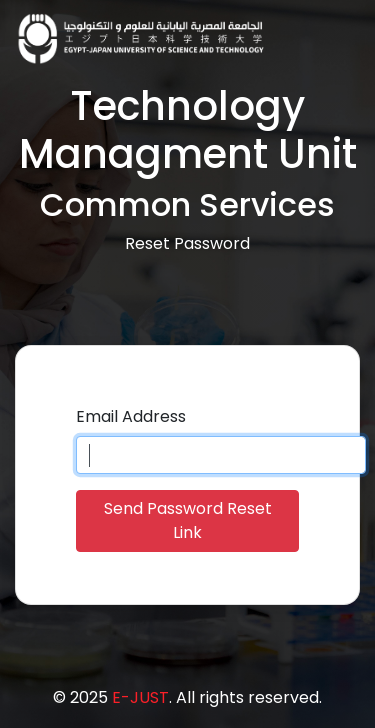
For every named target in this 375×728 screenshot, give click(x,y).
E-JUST (140, 697)
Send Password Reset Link (188, 520)
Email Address (131, 416)
